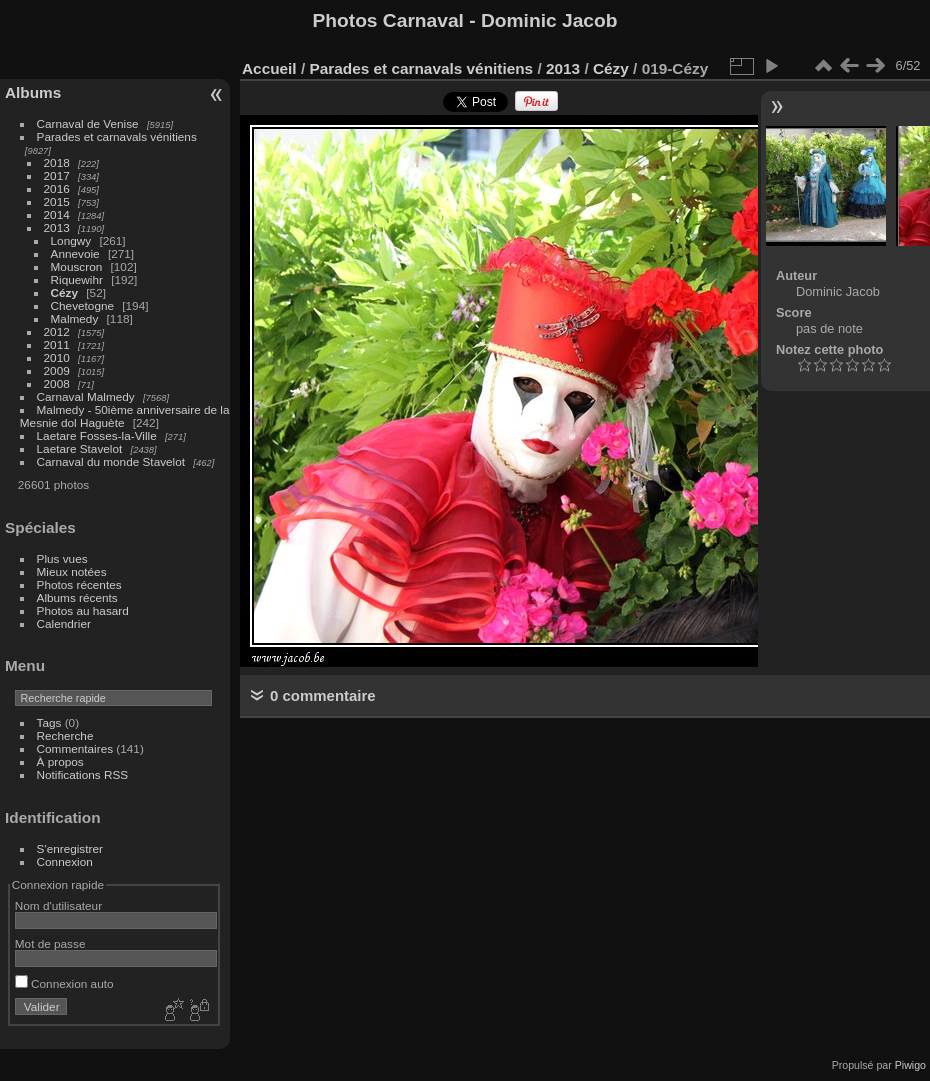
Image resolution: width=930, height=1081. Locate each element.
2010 (57, 357)
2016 (57, 188)
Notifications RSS (83, 774)
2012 (57, 331)
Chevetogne (82, 305)
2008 (57, 383)
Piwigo (910, 1065)
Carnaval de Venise (88, 123)
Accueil (269, 68)
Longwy (71, 240)
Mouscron (77, 266)
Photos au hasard (83, 610)
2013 (57, 227)
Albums (33, 92)
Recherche (65, 735)
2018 (57, 162)
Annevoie (75, 253)
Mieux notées (72, 571)
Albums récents (77, 597)
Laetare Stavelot (80, 448)
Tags (49, 722)
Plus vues (62, 558)
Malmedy (75, 318)
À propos (60, 761)
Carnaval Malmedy (86, 396)
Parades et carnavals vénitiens (117, 136)
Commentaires (75, 748)
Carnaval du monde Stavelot (111, 461)
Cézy (64, 292)
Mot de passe (50, 943)
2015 (57, 201)
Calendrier (64, 623)
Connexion (65, 861)
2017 (57, 175)
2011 (57, 344)
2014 (57, 214)
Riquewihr (77, 279)
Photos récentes (79, 584)
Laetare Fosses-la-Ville (97, 435)
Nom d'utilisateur (58, 905)
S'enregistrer (70, 848)
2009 (57, 370)
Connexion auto (64, 983)
